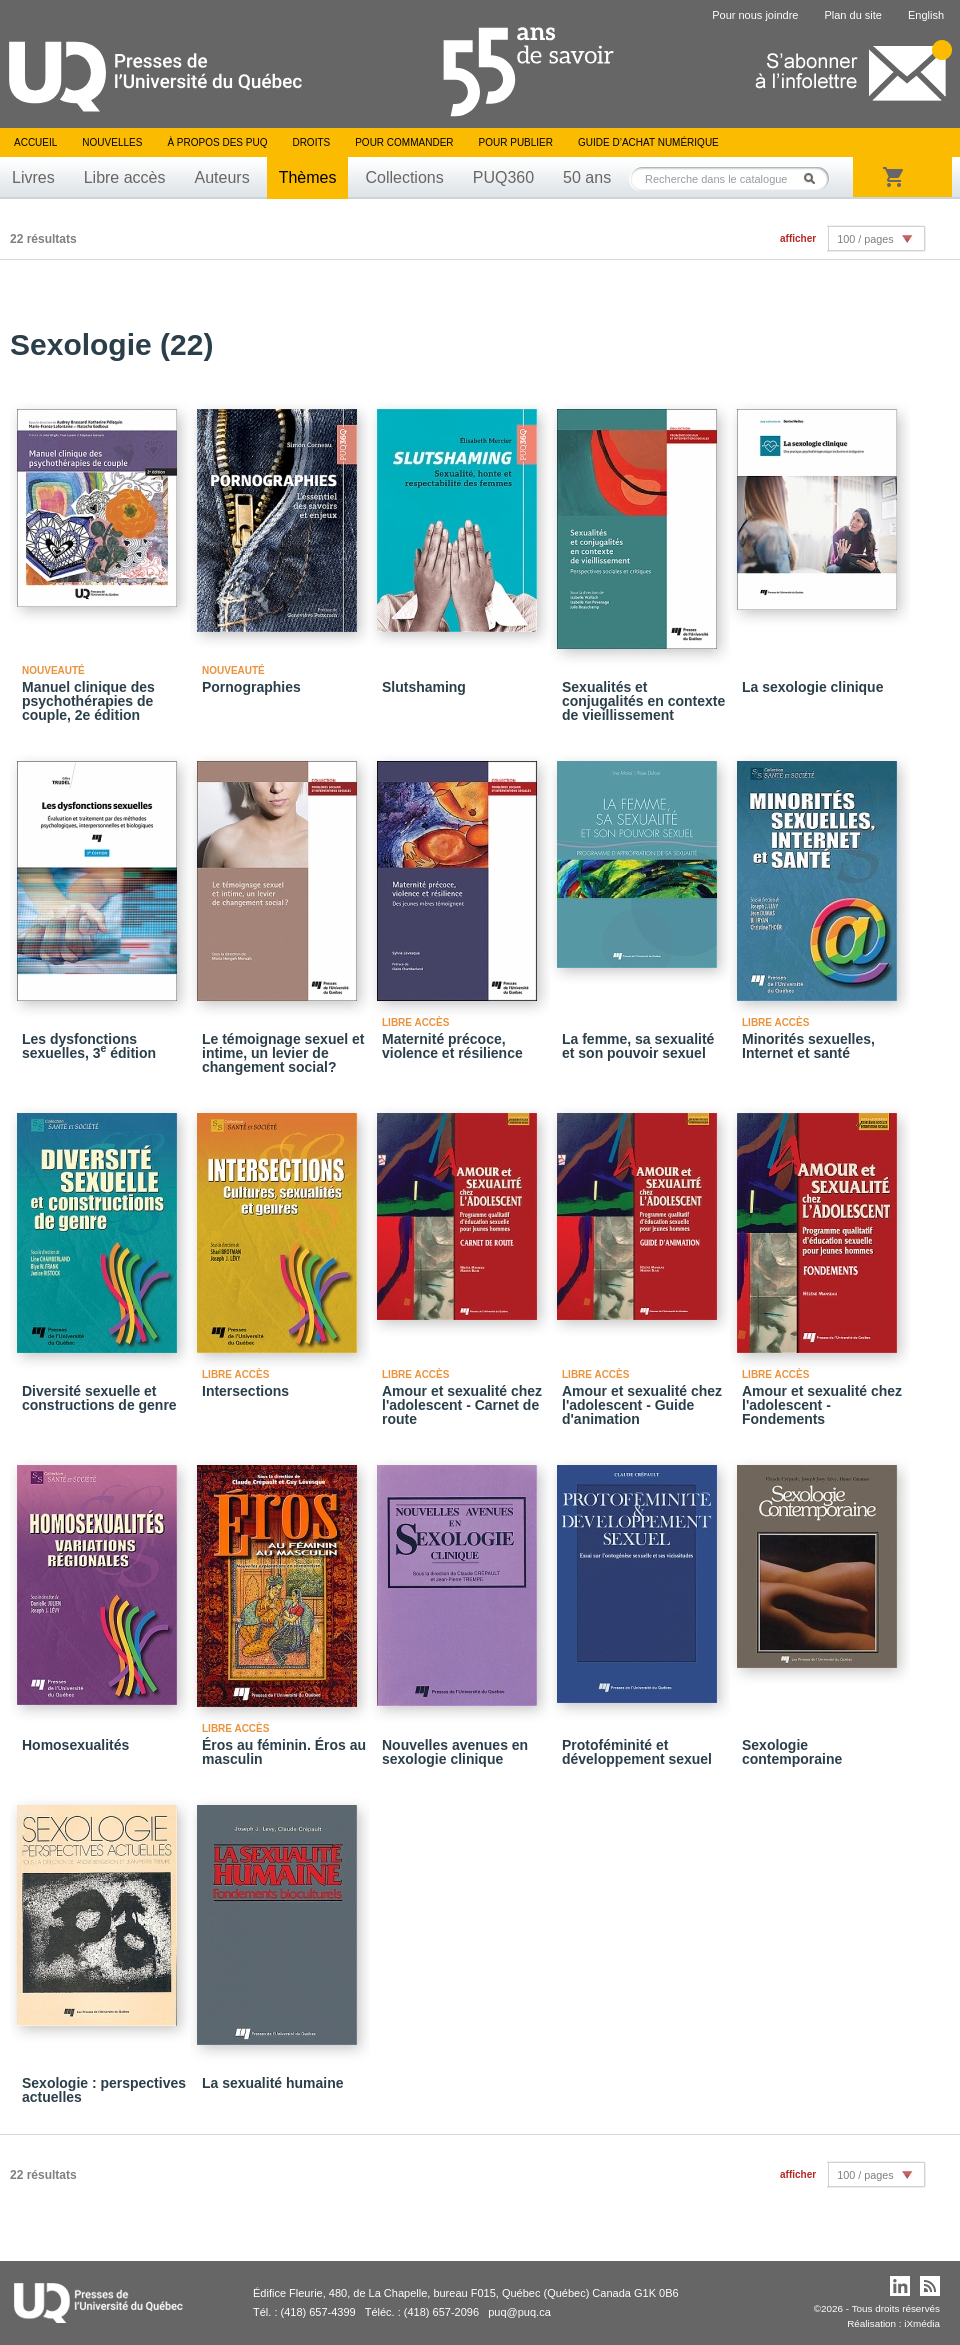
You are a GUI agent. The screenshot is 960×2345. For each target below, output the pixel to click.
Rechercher (815, 178)
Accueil (35, 142)
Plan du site (852, 15)
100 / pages (865, 239)
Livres (33, 177)
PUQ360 (503, 177)
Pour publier (516, 142)
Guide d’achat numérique (648, 142)
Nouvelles (112, 142)
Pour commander (404, 142)
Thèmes (308, 177)
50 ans (587, 177)
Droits (311, 142)
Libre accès (125, 177)
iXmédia (922, 2323)
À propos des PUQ (217, 142)
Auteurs (222, 177)
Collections (404, 177)
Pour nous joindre (755, 15)
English (926, 15)
